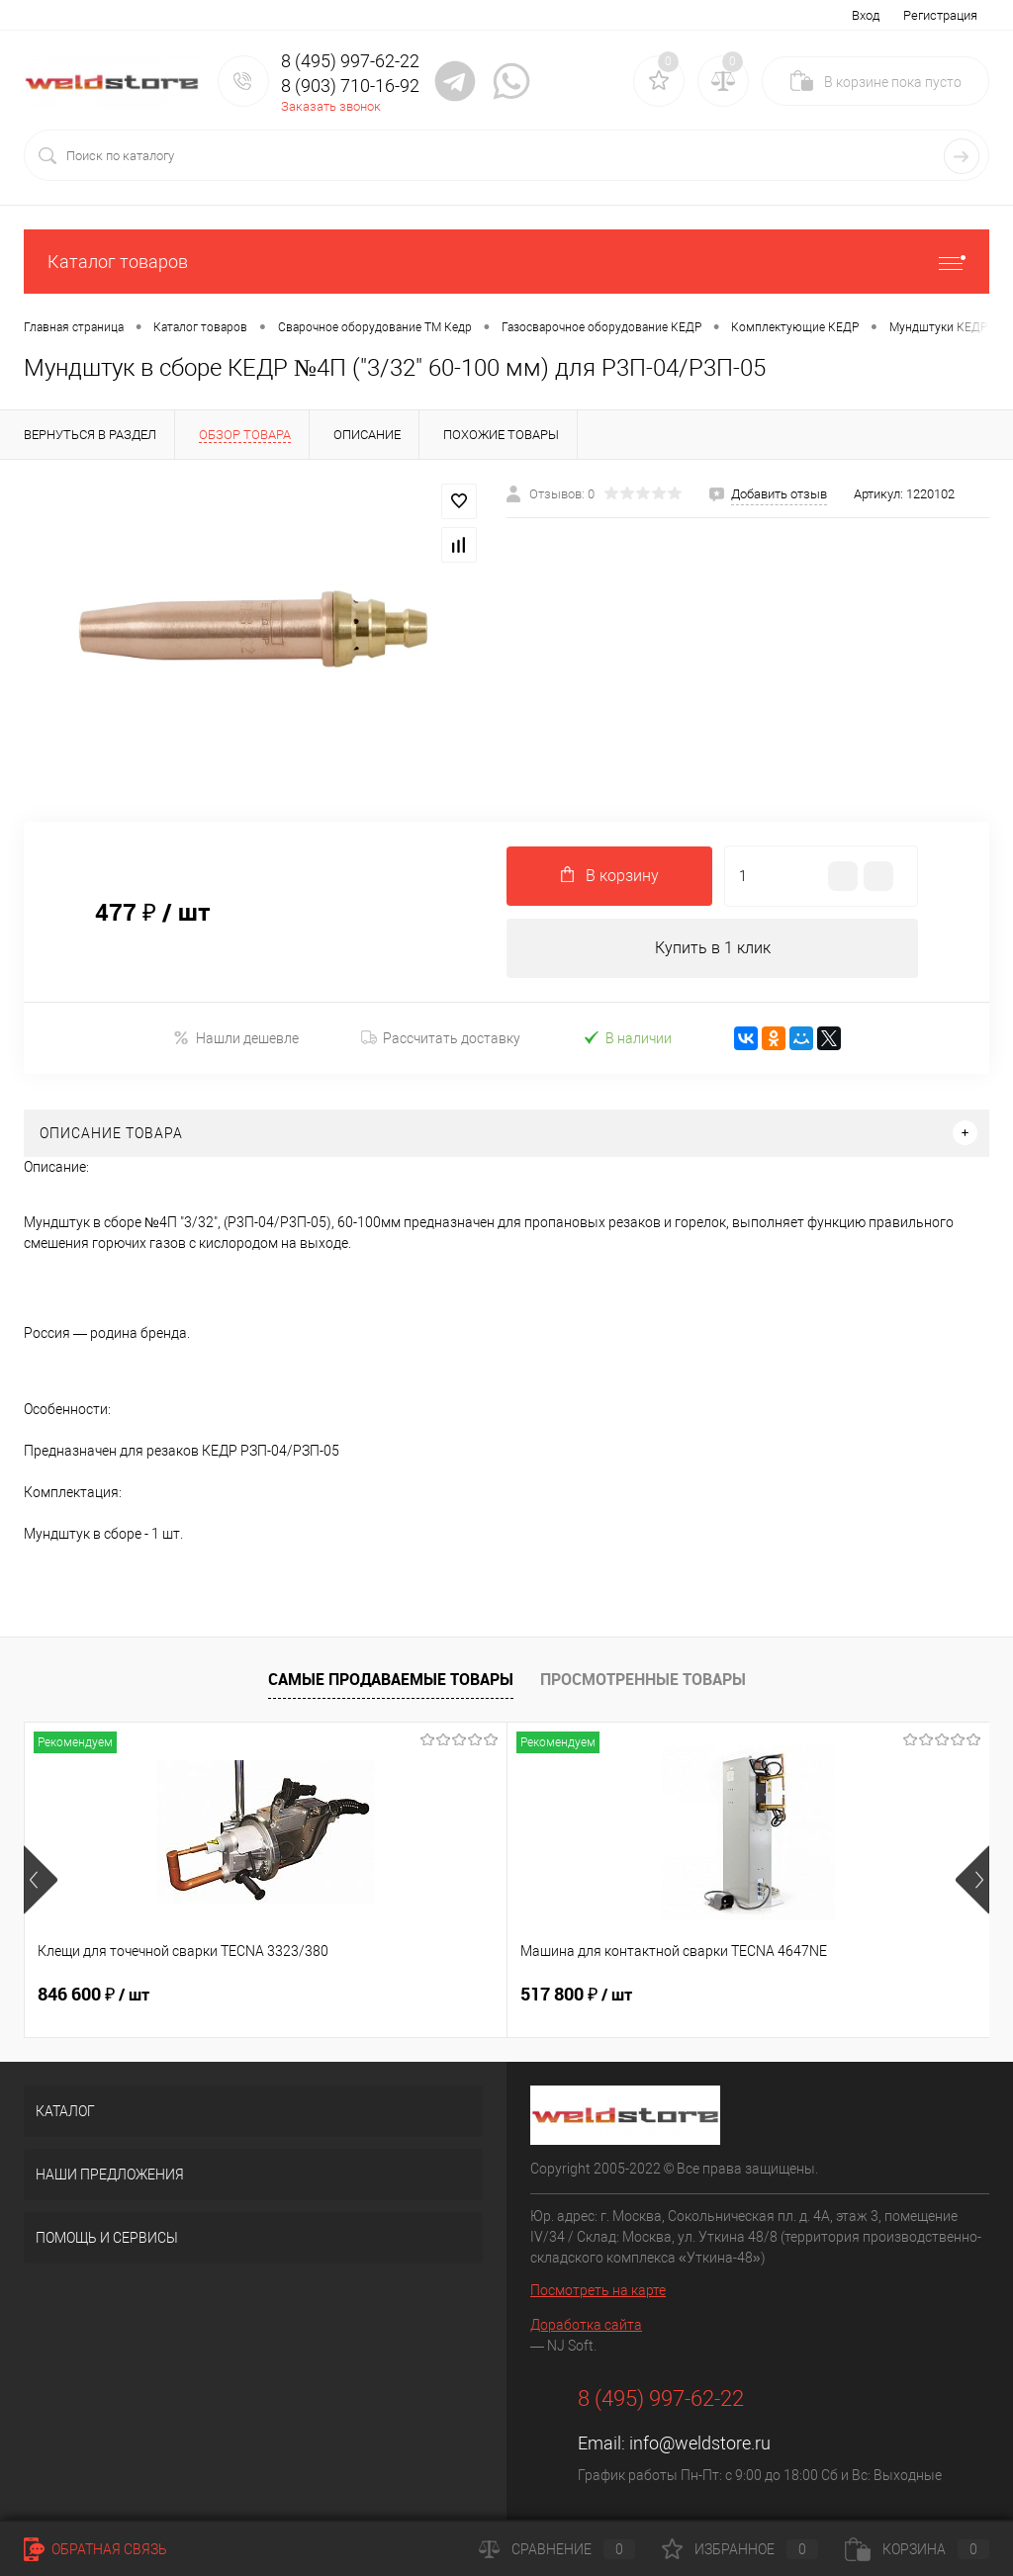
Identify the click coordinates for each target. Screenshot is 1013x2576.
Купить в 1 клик (713, 947)
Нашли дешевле (236, 1037)
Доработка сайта (586, 2325)
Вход (865, 15)
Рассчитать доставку (440, 1038)
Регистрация (940, 15)
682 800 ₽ (737, 1994)
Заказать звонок (331, 106)
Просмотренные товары (643, 1679)
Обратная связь (95, 2549)
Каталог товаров (506, 261)
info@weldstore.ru (700, 2443)
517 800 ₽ (415, 1994)
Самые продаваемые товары (390, 1679)
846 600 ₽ (93, 1994)
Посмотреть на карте (598, 2290)
